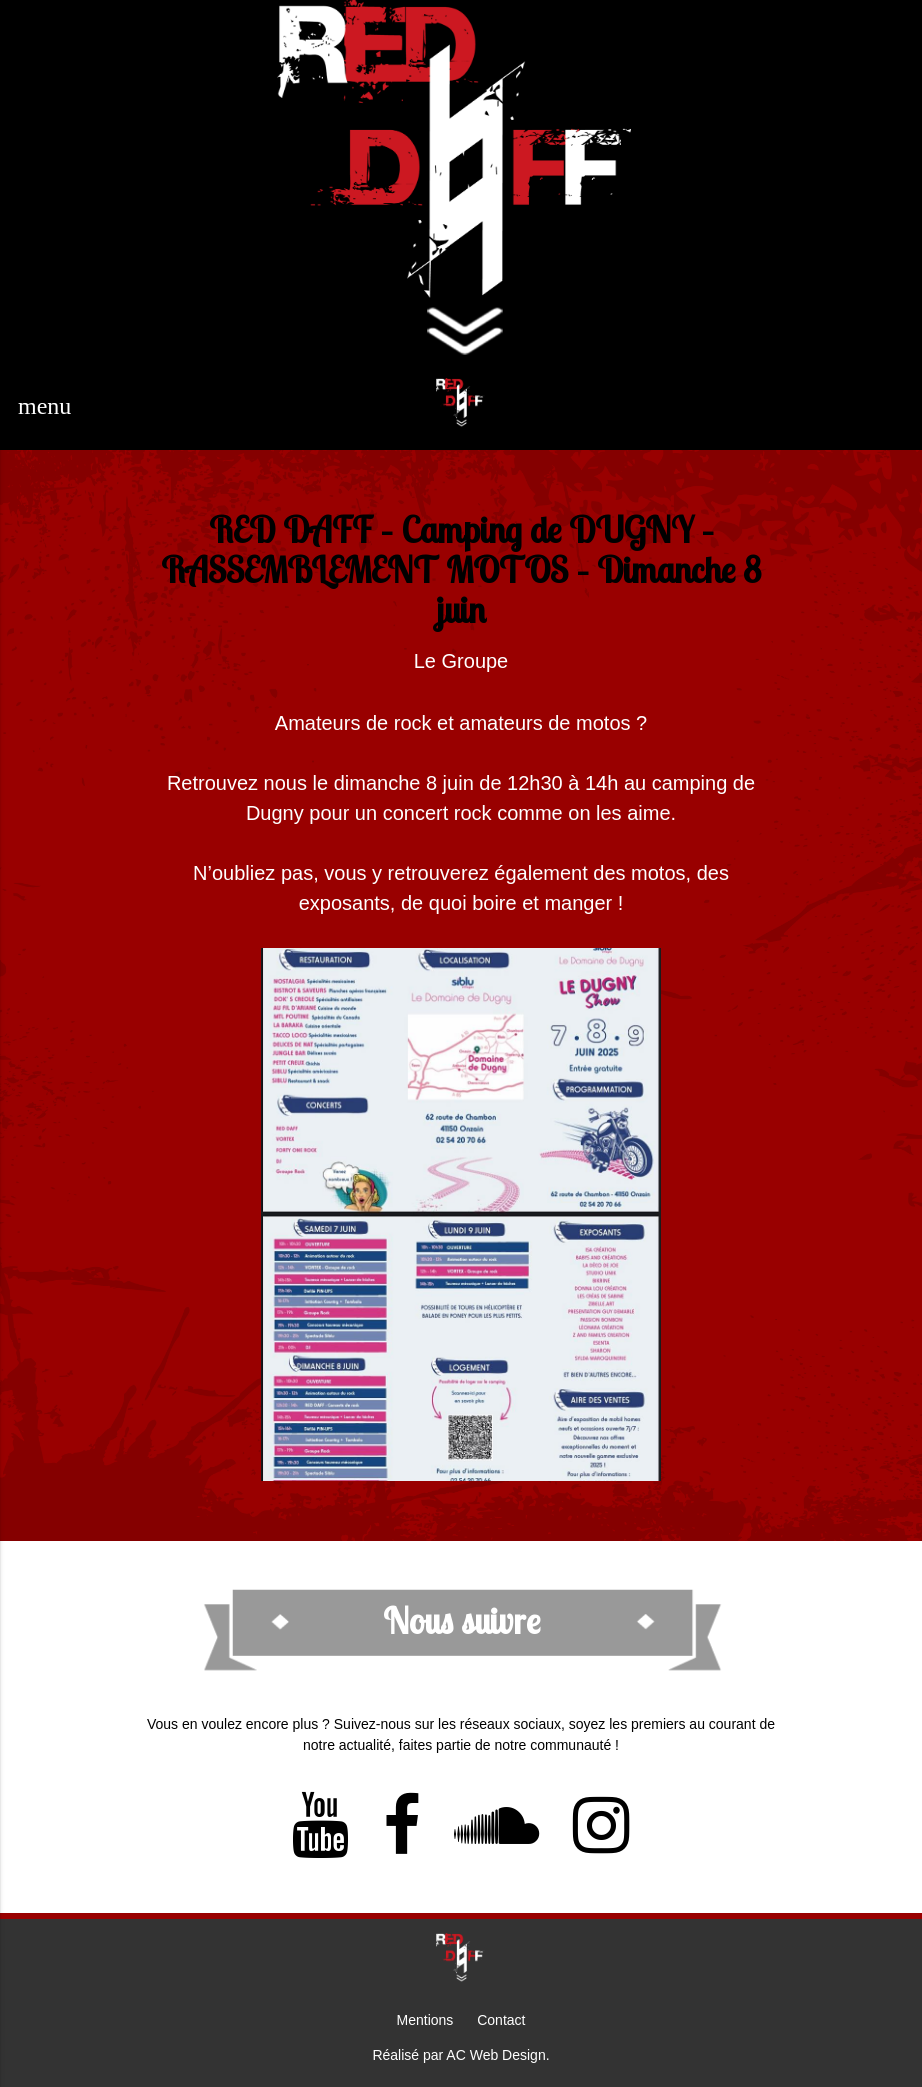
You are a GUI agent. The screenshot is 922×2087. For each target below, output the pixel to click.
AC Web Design (495, 2055)
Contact (501, 2020)
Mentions (425, 2020)
